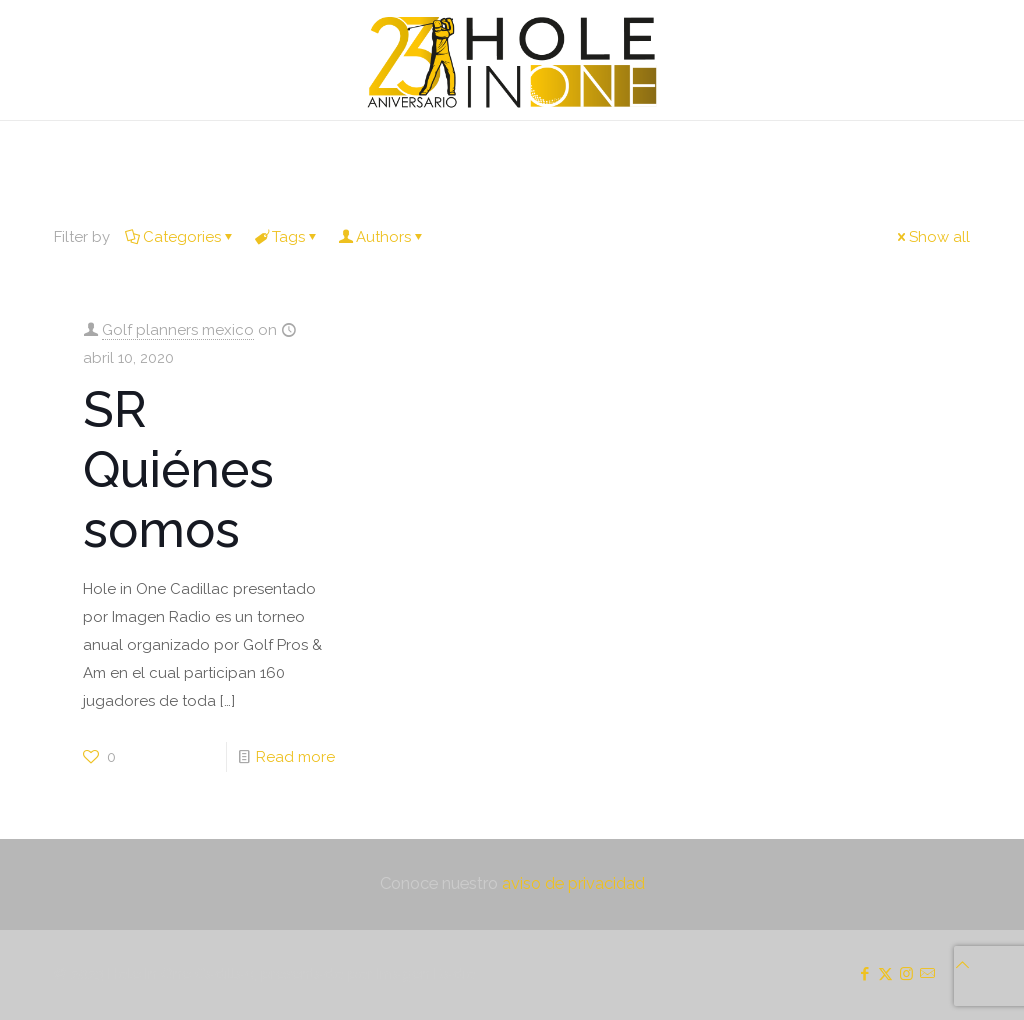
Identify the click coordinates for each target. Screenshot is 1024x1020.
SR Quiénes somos (178, 469)
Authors (382, 237)
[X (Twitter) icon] (885, 974)
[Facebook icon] (864, 974)
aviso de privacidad (573, 883)
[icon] (927, 974)
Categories (180, 237)
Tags (287, 237)
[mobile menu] (17, 149)
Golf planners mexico (178, 330)
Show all (932, 237)
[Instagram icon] (906, 974)
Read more (295, 757)
